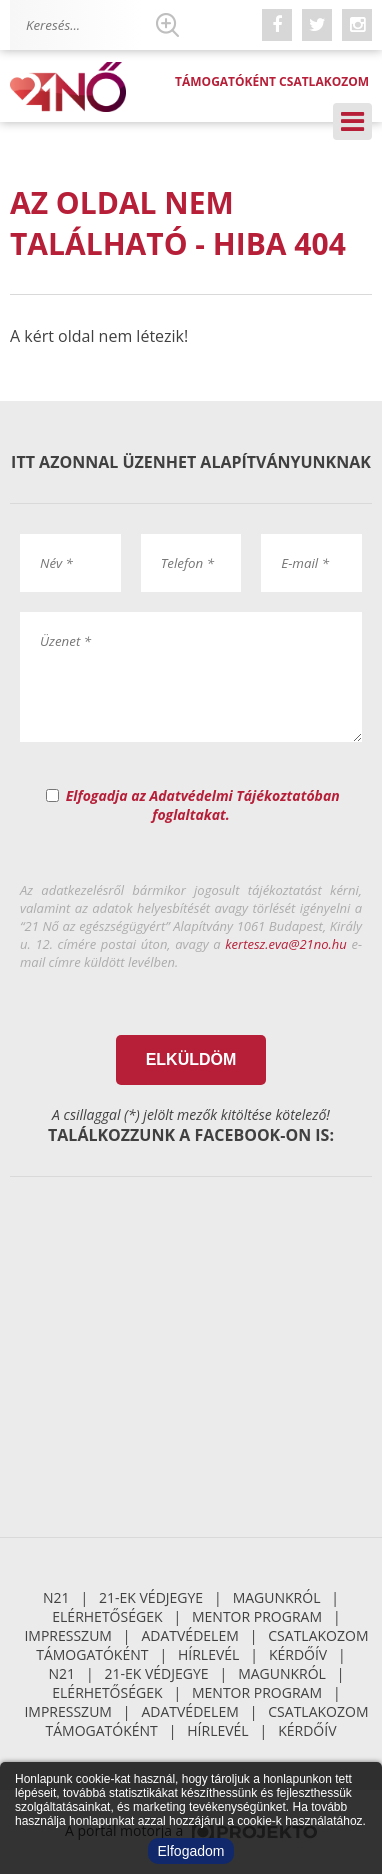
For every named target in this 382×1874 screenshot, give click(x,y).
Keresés (167, 25)
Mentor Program (257, 1616)
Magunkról (277, 1597)
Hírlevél (208, 1654)
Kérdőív (298, 1654)
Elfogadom (191, 1851)
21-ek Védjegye (151, 1597)
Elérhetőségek (107, 1616)
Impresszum (68, 1635)
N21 (56, 1597)
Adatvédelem (189, 1635)
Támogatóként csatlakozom (272, 81)
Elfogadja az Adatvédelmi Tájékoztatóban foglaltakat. (203, 805)
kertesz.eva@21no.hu (286, 944)
